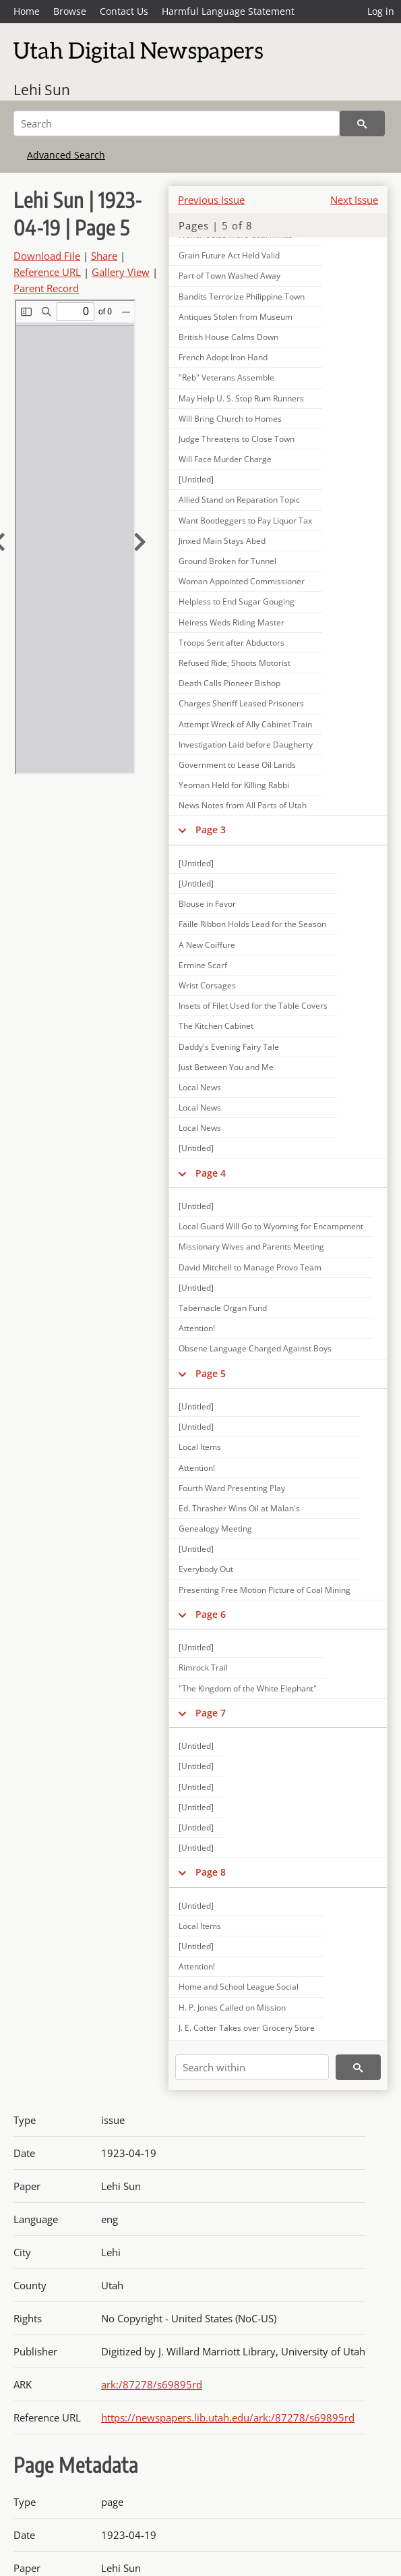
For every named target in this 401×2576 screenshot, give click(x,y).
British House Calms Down (228, 337)
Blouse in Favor (207, 903)
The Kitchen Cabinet (216, 1026)
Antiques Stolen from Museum (235, 317)
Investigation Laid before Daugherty (246, 744)
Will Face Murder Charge (225, 459)
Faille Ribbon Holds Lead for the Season (252, 924)
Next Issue (354, 199)
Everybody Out (206, 1569)
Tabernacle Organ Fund (223, 1308)
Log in (380, 11)
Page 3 (210, 829)
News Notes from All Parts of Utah (243, 805)
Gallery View (121, 272)
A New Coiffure (207, 945)
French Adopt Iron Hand (223, 357)
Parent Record (46, 288)
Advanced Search (66, 154)
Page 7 (210, 1712)
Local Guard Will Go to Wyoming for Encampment (271, 1226)
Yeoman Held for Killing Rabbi (234, 785)
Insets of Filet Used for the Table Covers (253, 1005)
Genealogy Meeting (215, 1528)
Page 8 (210, 1872)
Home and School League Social (239, 1986)
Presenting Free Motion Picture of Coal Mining (264, 1590)
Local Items (200, 1447)
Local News (200, 1087)
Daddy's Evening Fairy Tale (229, 1047)
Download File (46, 255)
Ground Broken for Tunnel (227, 561)
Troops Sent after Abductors (231, 642)
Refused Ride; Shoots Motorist (234, 663)
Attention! (197, 1328)
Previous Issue (211, 199)
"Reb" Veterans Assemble (226, 377)
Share (104, 255)
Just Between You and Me (226, 1067)
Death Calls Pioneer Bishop (229, 683)
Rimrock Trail (203, 1667)
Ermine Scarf (203, 965)
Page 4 (210, 1173)
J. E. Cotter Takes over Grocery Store (247, 2028)
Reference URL (47, 272)
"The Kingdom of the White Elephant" (248, 1688)
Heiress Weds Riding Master (231, 622)
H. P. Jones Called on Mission (232, 2007)
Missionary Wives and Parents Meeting (251, 1246)
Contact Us (124, 11)
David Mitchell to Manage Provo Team (250, 1267)
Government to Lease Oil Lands (237, 765)
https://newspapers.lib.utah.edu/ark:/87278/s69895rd (227, 2417)
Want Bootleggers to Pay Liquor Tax (245, 520)
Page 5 (210, 1373)
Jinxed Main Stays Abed (222, 541)
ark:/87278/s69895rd (151, 2384)
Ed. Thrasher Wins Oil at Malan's (239, 1508)
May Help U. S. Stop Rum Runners (241, 398)
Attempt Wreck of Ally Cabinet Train (245, 724)
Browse (69, 11)
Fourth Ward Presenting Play (232, 1488)
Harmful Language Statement (228, 11)
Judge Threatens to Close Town (237, 439)
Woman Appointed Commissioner (242, 581)
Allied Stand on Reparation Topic (239, 499)
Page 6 (210, 1614)
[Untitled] (196, 479)
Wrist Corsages (207, 985)
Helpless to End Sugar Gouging (237, 601)
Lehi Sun (41, 89)
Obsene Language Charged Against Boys (255, 1348)
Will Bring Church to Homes (230, 418)
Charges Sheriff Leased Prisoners (241, 703)
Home (26, 11)
